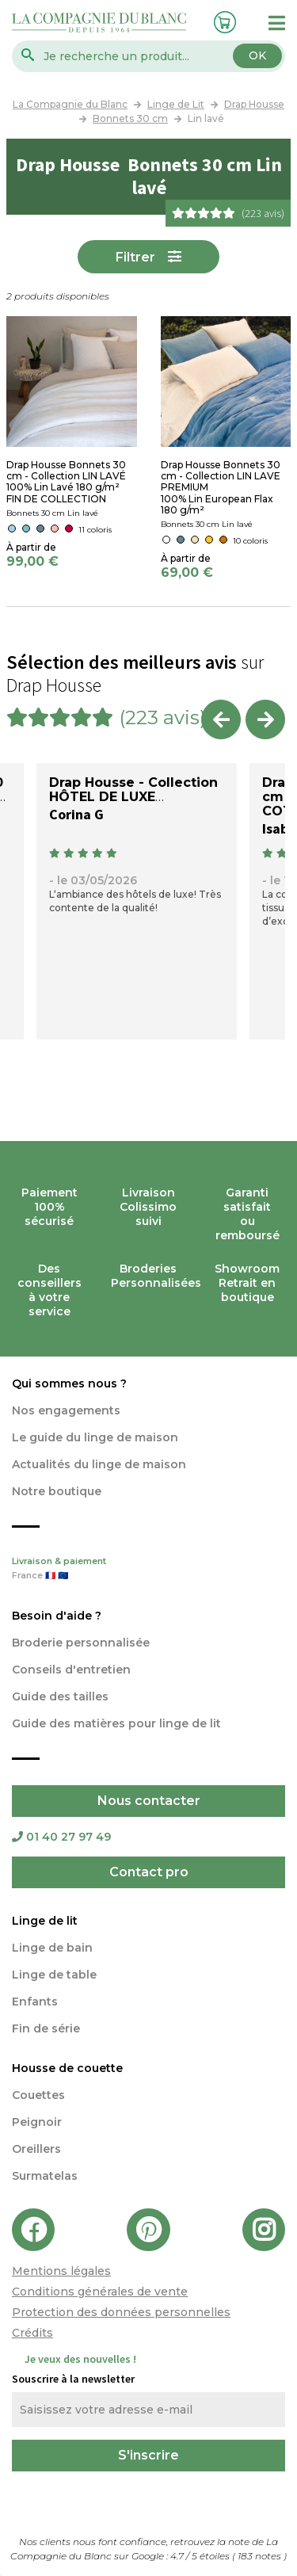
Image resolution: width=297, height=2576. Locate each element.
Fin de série (46, 2028)
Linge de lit (45, 1921)
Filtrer (135, 257)
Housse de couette (67, 2068)
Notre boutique (56, 1491)
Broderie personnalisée (81, 1642)
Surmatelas (45, 2176)
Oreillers (36, 2149)
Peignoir (37, 2122)
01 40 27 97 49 (61, 1837)
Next (265, 719)
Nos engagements (66, 1410)
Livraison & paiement (148, 1569)
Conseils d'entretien (71, 1669)
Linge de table (54, 1974)
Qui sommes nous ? (69, 1383)
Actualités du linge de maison (99, 1464)
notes (261, 2556)
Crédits (32, 2333)
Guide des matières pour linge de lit (116, 1723)
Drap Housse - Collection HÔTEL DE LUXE (133, 789)
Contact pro (148, 1872)
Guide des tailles (60, 1696)
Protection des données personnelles (121, 2312)
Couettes (38, 2095)
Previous (221, 719)
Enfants (35, 2001)
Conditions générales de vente (100, 2291)
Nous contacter (148, 1800)
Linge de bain (52, 1948)
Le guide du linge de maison (95, 1437)
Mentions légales (61, 2271)
